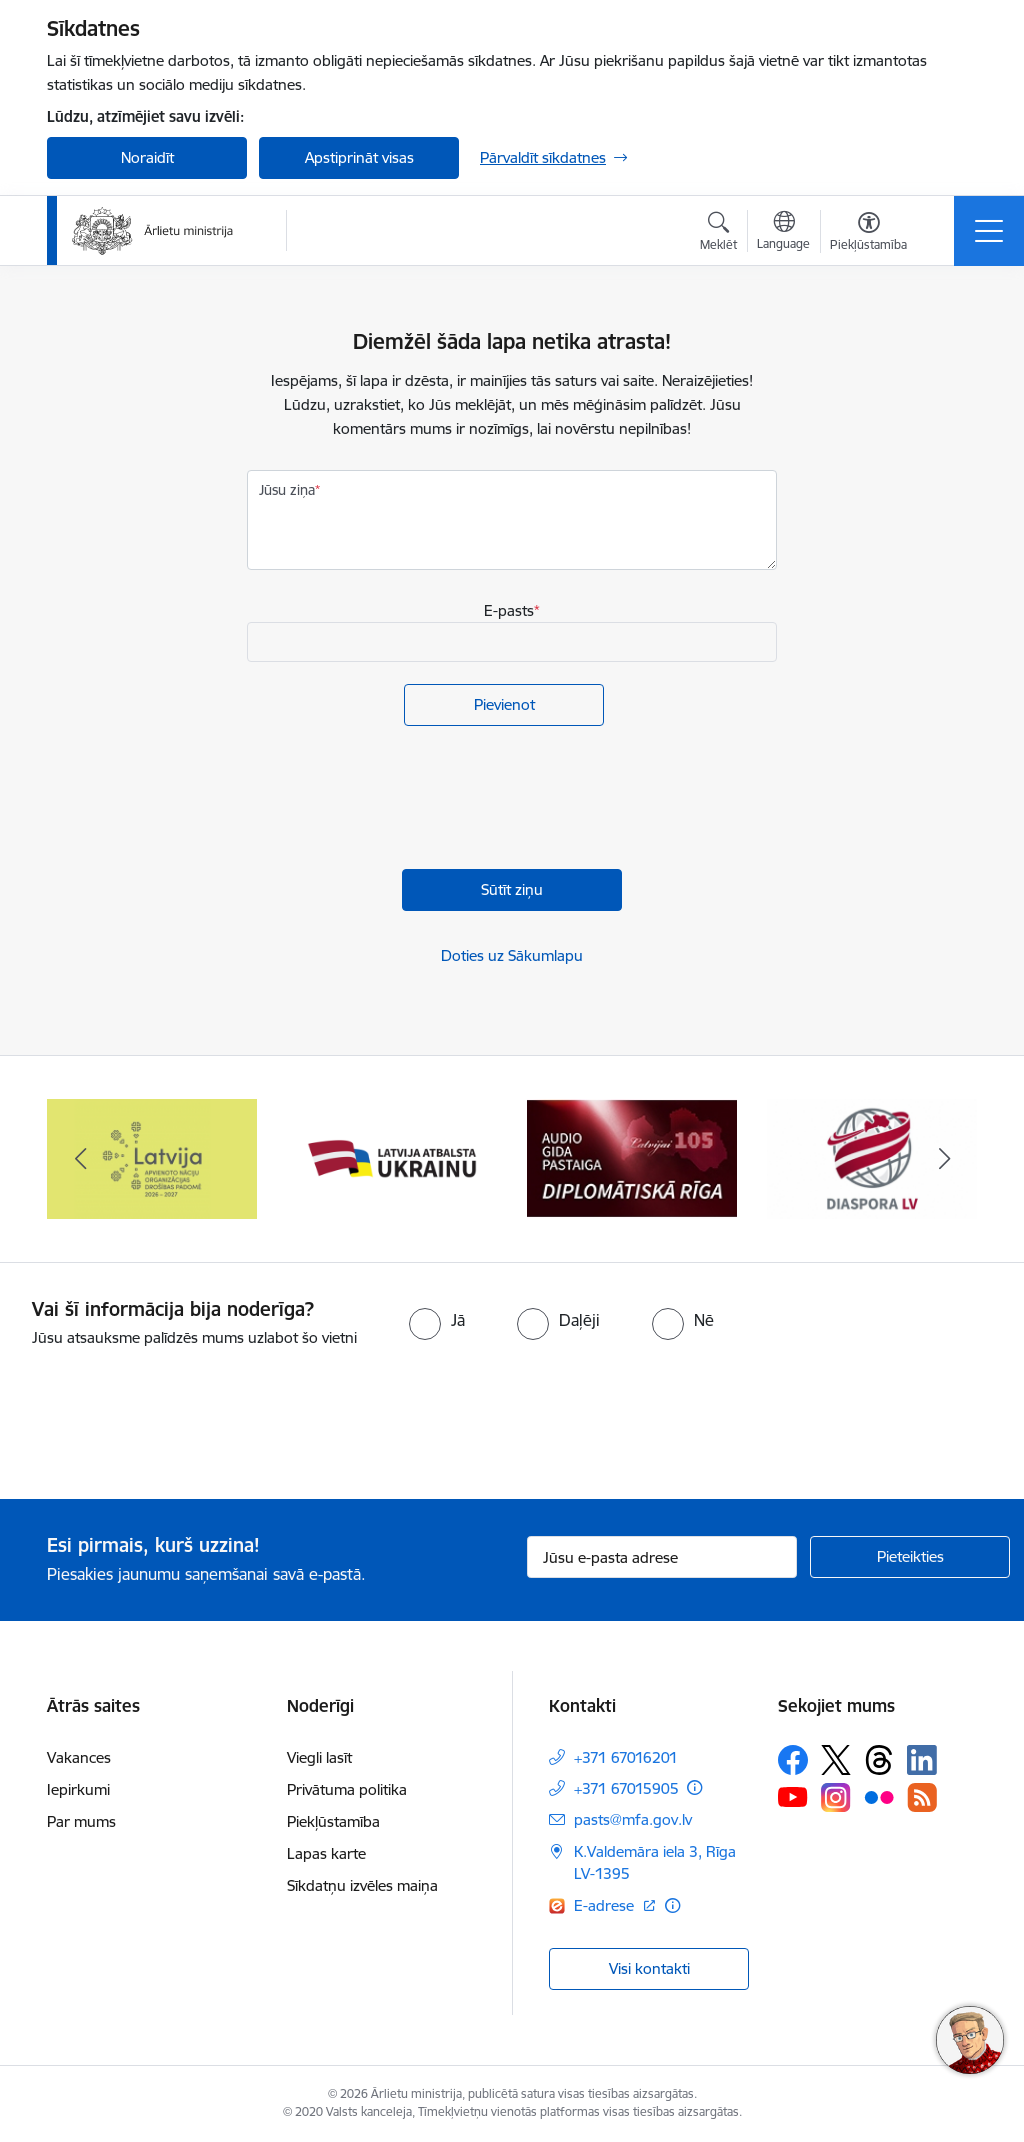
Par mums (81, 1821)
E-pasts (509, 610)
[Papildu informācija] (694, 1787)
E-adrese (606, 1905)
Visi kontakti (649, 1968)
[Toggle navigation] (989, 231)
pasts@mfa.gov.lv (633, 1819)
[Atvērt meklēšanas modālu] (718, 234)
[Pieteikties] (910, 1557)
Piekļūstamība (333, 1821)
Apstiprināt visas (359, 157)
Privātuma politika (347, 1789)
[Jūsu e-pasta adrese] (662, 1557)
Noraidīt (147, 157)
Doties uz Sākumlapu (512, 955)
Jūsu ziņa (287, 490)
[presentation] (399, 800)
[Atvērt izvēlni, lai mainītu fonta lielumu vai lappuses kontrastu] (868, 234)
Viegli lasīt (319, 1757)
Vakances (79, 1757)
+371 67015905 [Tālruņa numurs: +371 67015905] (626, 1788)
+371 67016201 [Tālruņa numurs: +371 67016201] (626, 1757)
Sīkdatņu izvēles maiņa (362, 1885)
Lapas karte (326, 1853)
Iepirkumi (78, 1789)
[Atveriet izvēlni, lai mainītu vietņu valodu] (783, 233)
